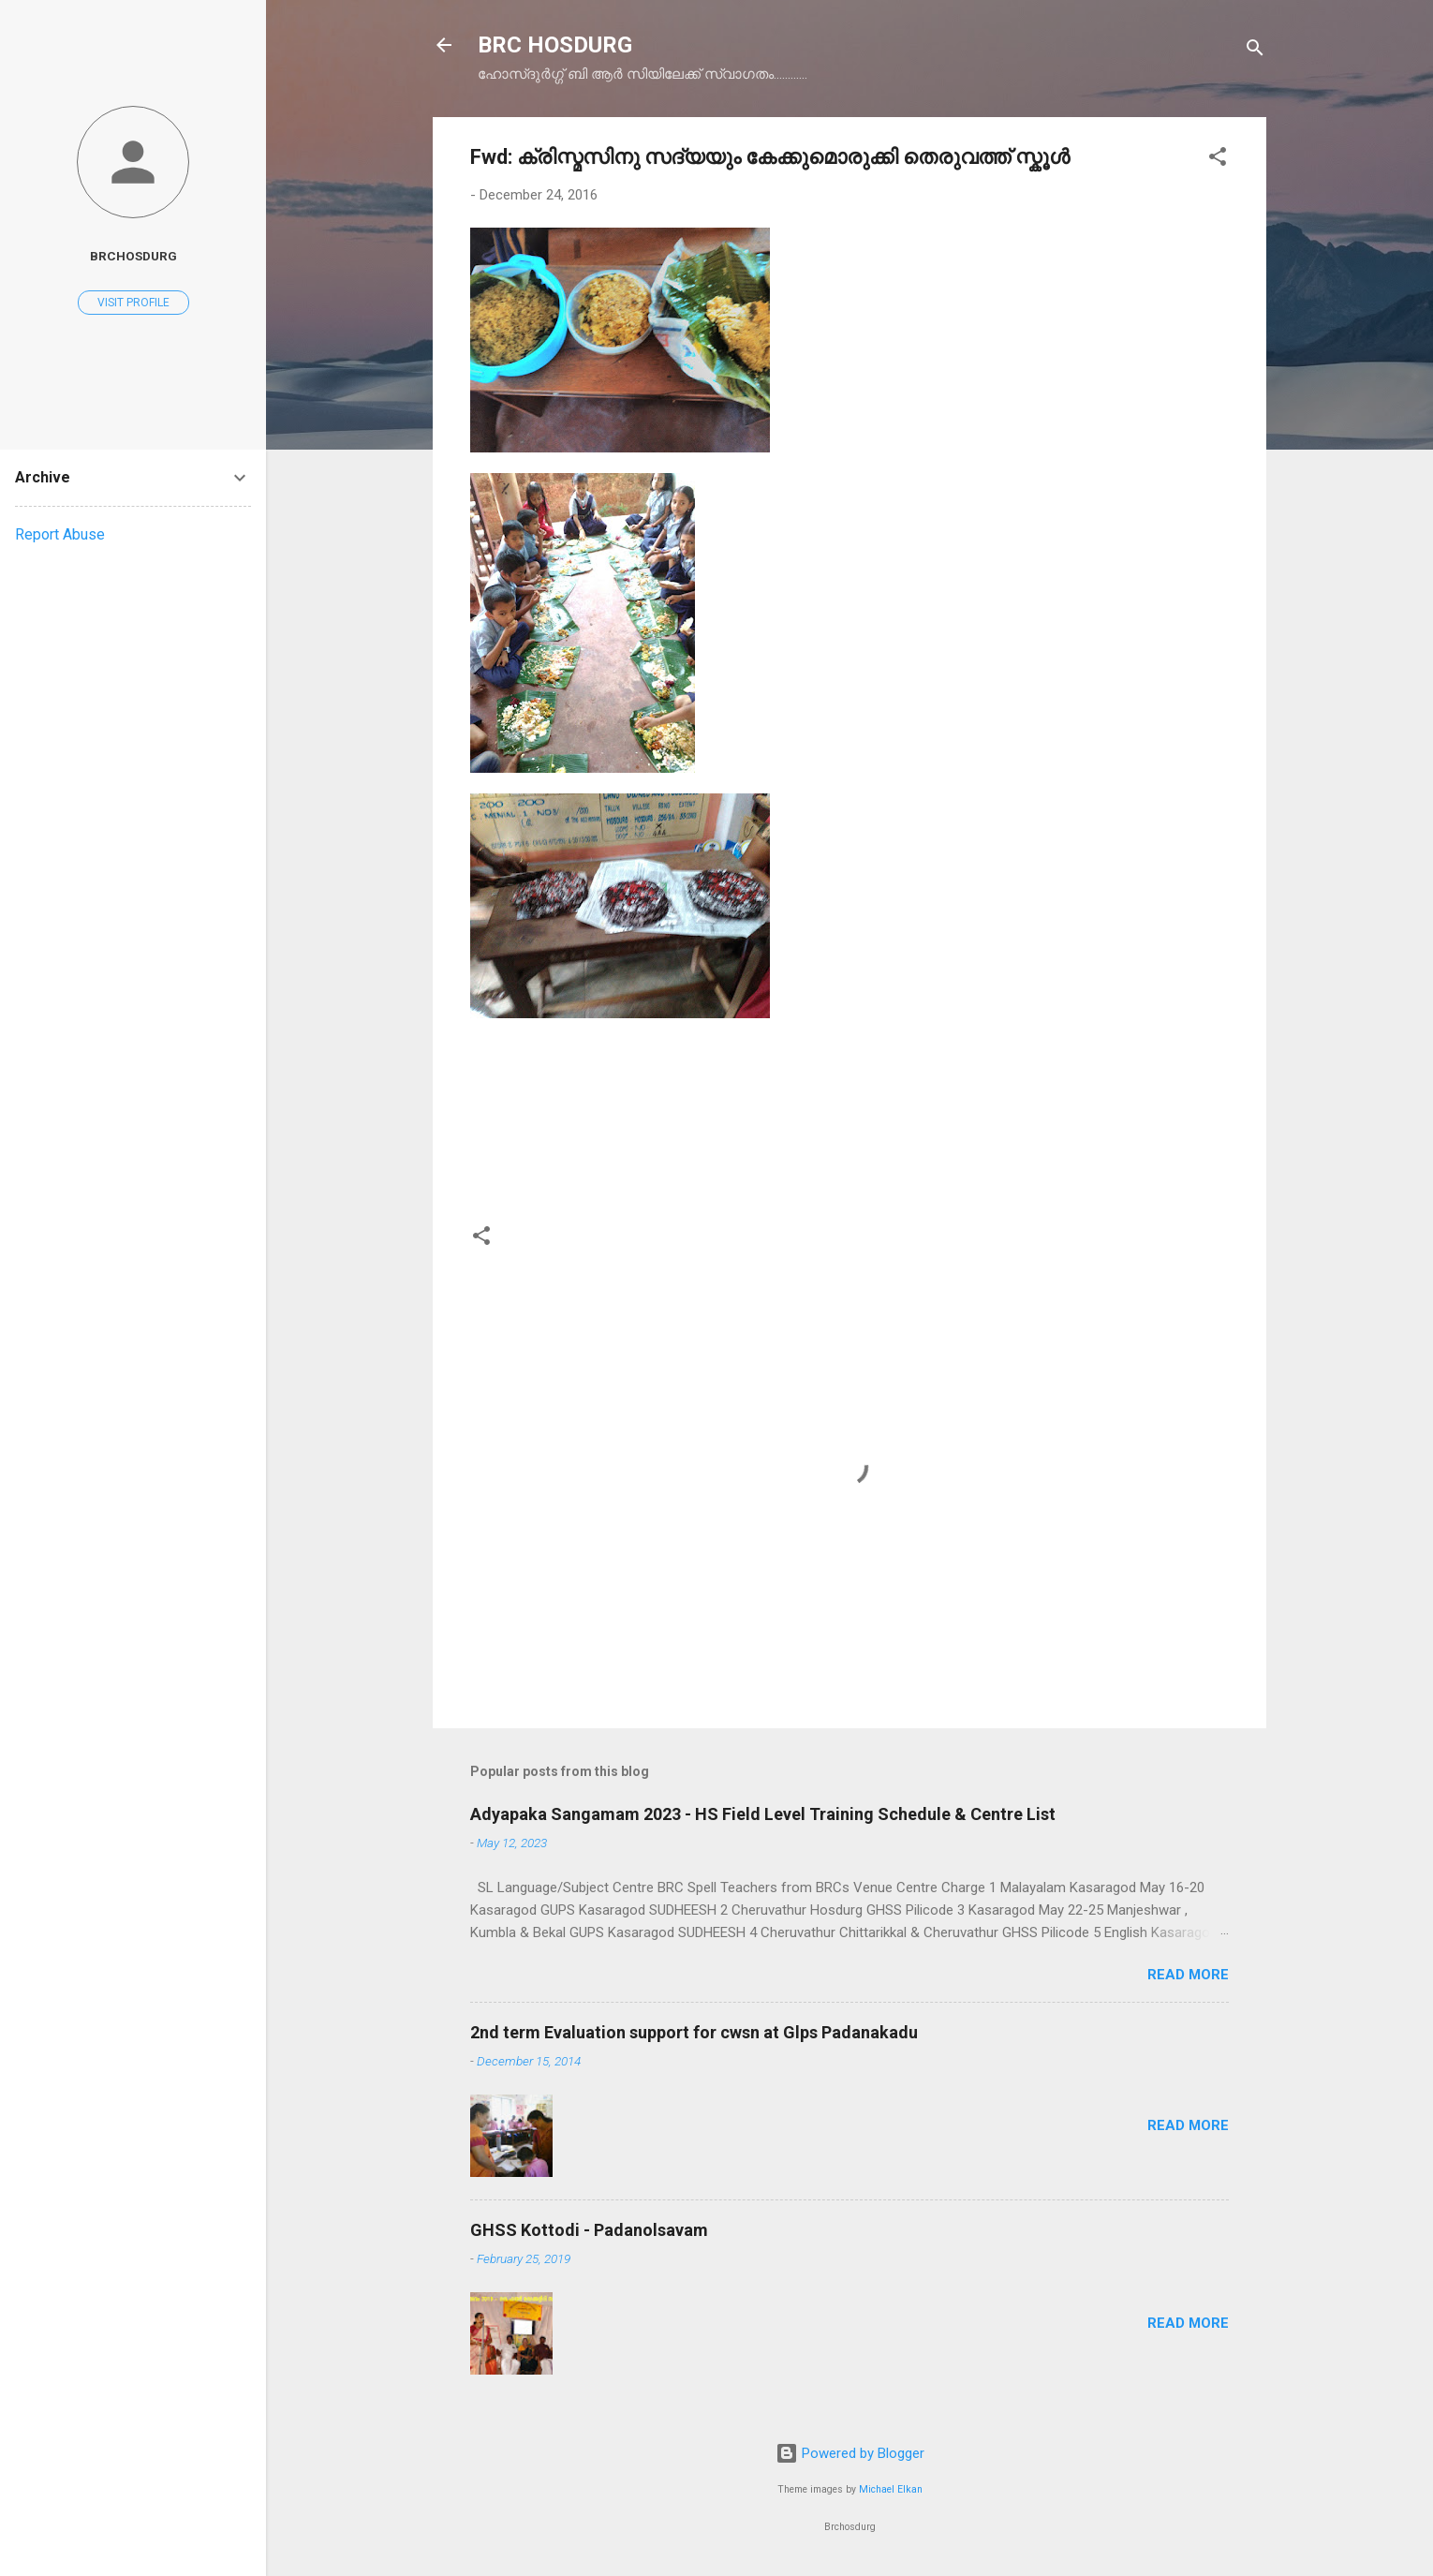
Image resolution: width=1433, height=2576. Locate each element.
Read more (1188, 1974)
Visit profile (133, 302)
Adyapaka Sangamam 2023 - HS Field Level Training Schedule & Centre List (763, 1814)
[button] (1217, 159)
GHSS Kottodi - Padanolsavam (589, 2230)
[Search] (1255, 51)
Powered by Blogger (850, 2453)
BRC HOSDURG (555, 45)
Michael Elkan (891, 2489)
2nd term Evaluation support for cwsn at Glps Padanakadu (694, 2032)
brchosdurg (133, 255)
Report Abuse (60, 534)
